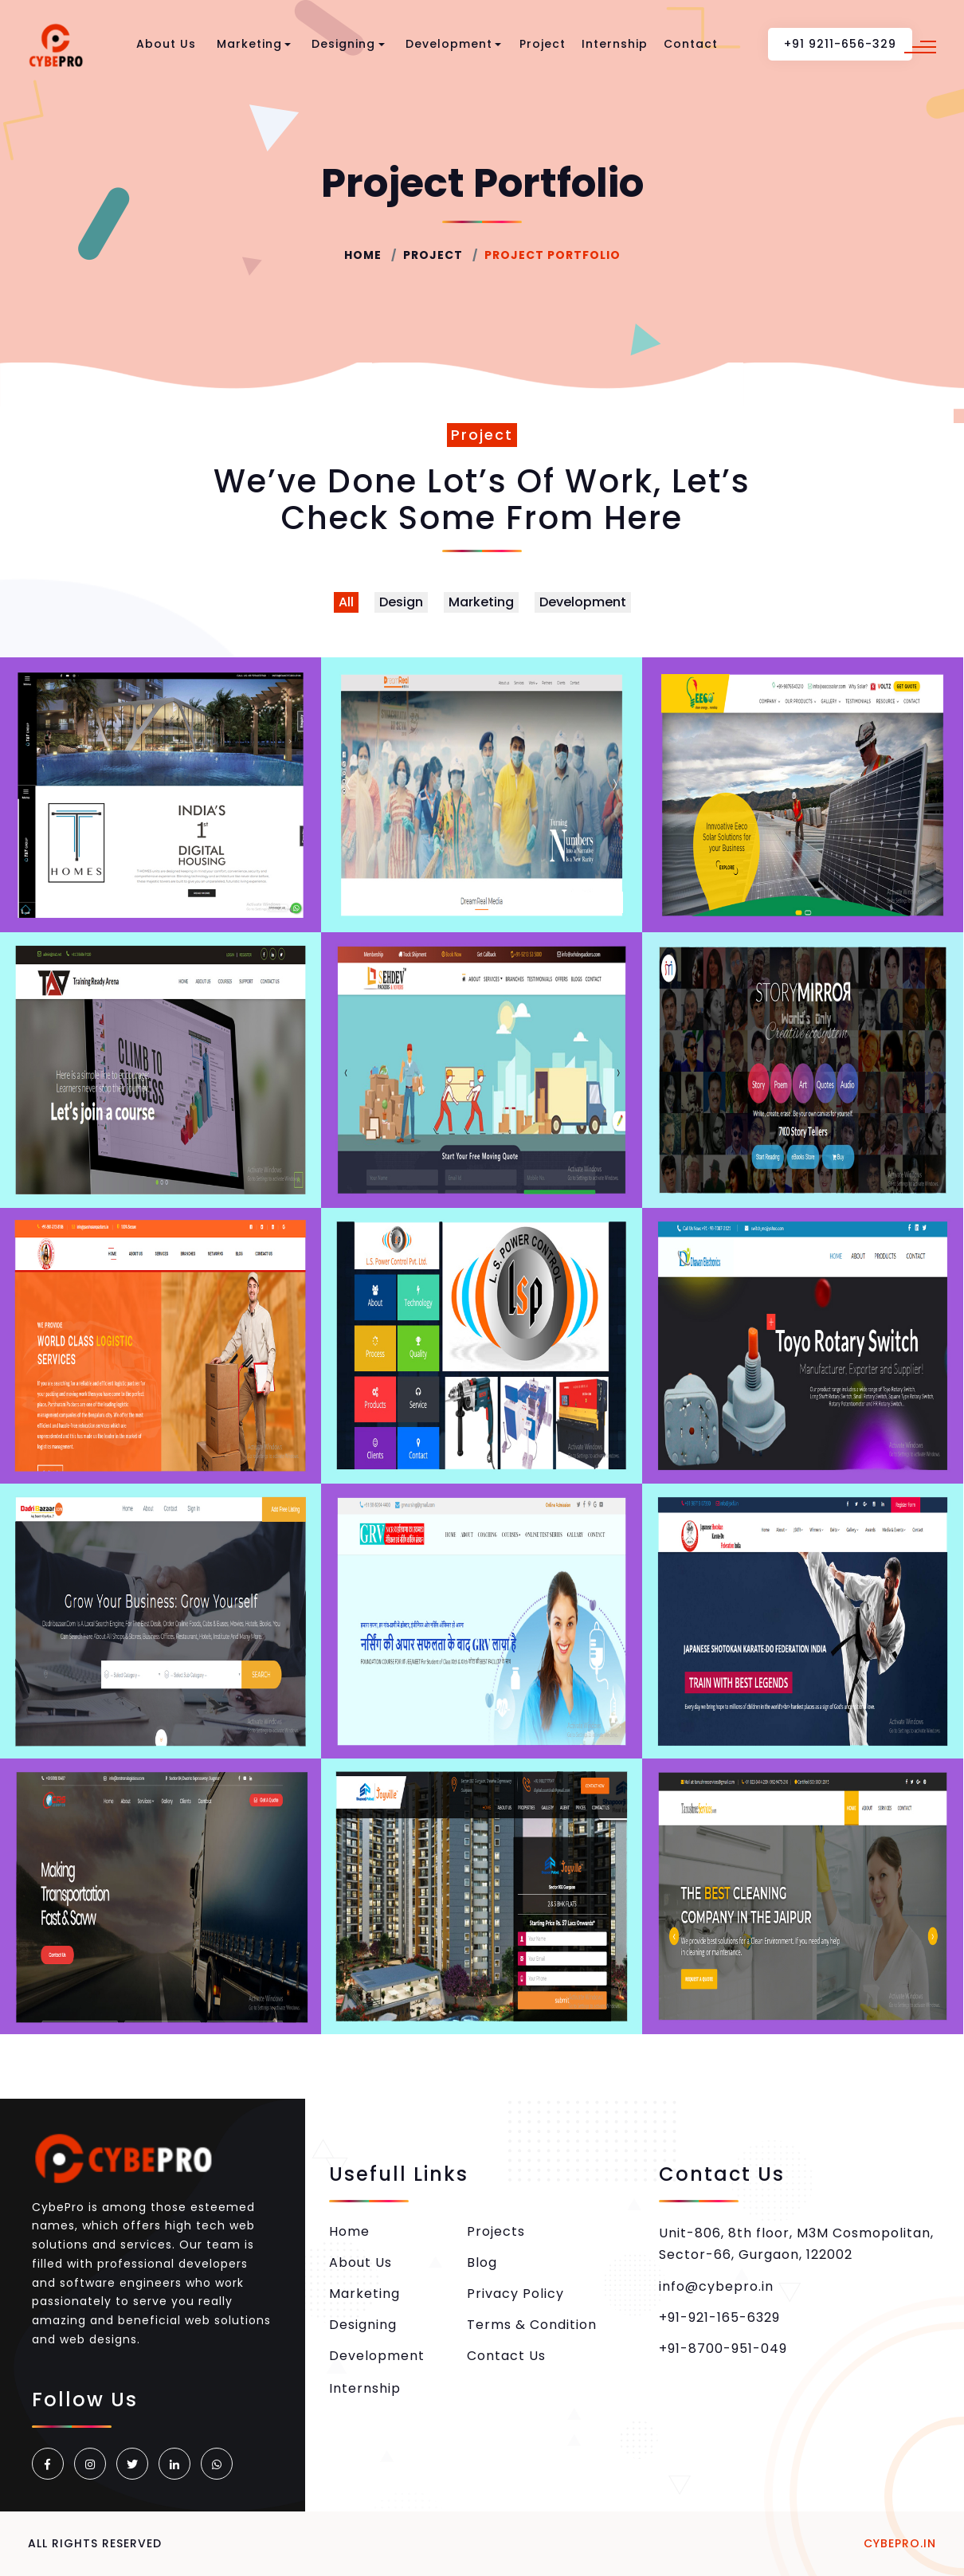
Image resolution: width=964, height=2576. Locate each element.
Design (401, 602)
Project (542, 44)
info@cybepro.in (716, 2286)
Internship (615, 44)
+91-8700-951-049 (723, 2348)
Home (363, 255)
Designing (348, 44)
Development (454, 44)
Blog (482, 2262)
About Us (166, 44)
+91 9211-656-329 (840, 44)
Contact (691, 44)
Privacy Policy (515, 2293)
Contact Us (506, 2356)
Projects (496, 2231)
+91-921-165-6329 (719, 2317)
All (346, 602)
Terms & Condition (532, 2324)
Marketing (254, 44)
